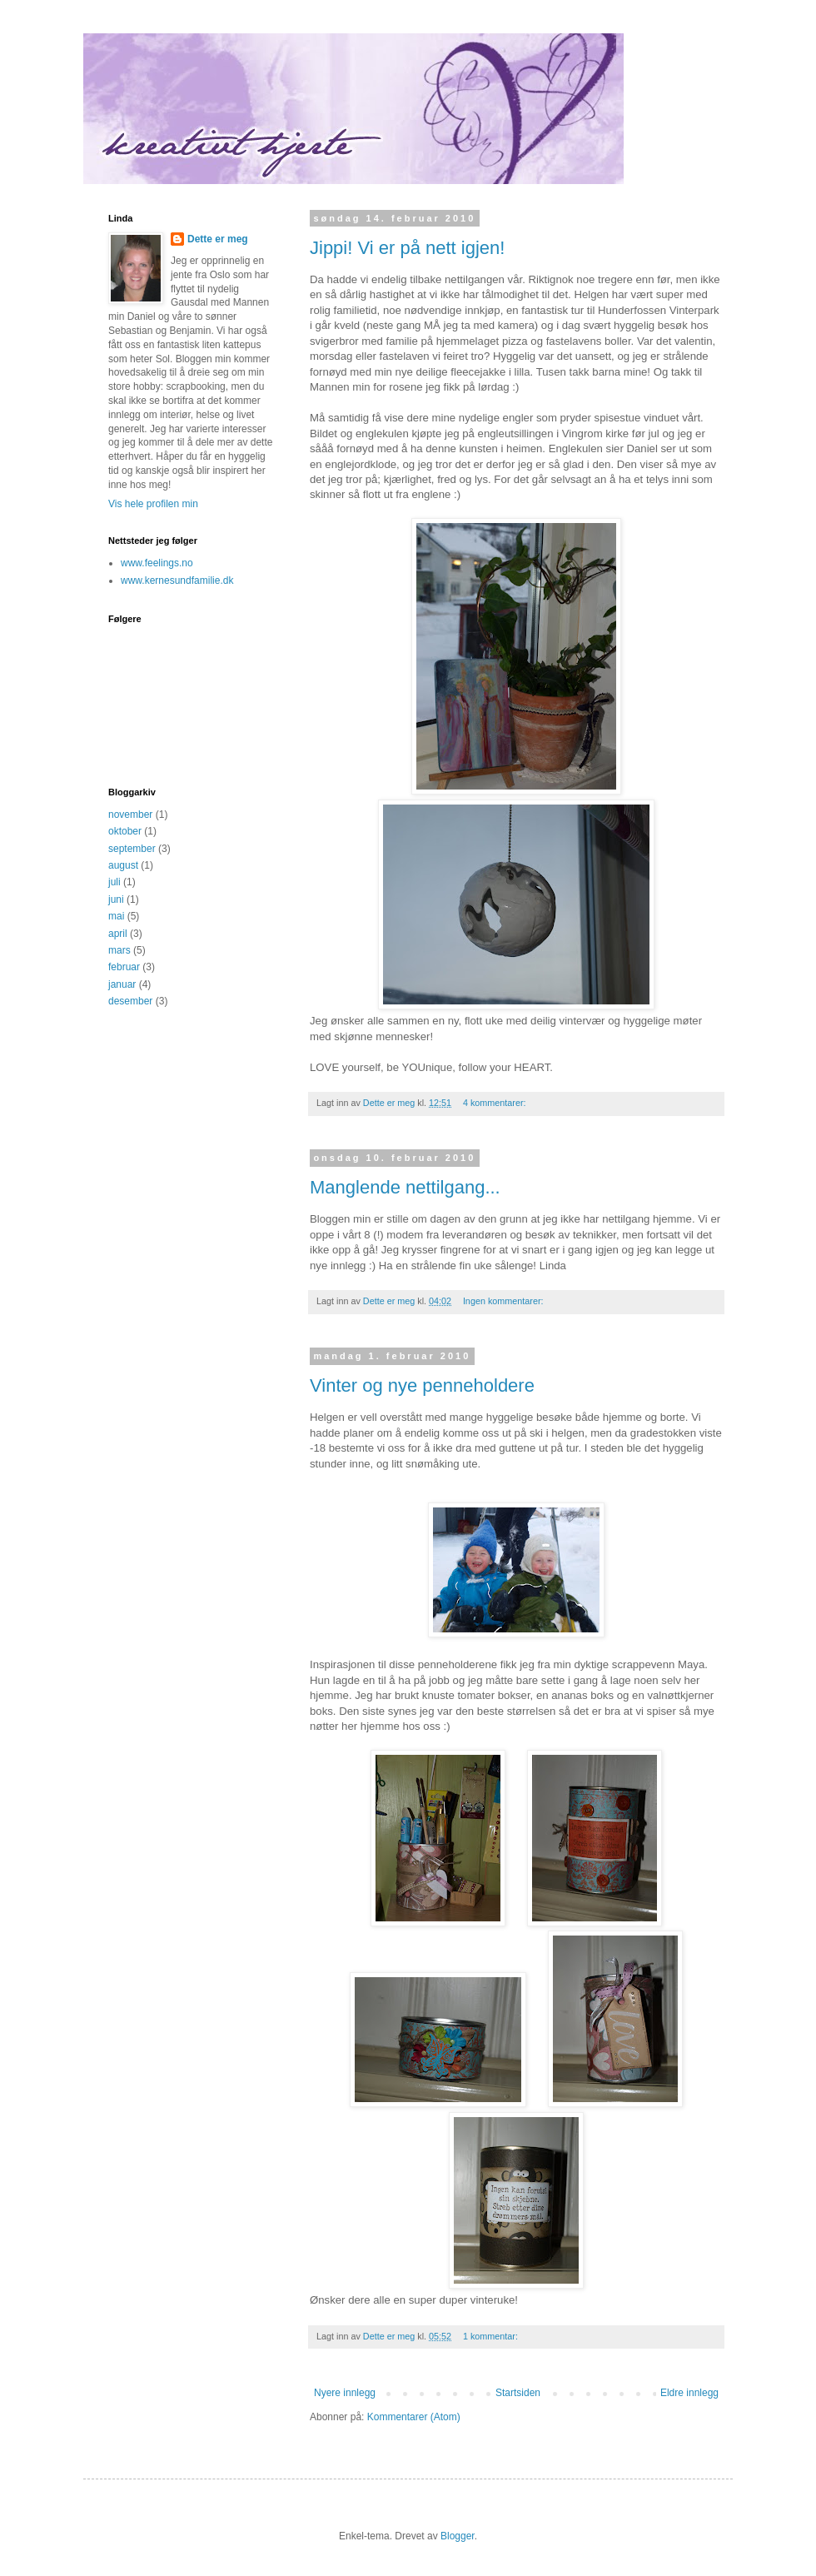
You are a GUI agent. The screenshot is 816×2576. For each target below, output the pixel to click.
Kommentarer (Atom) (413, 2417)
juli (114, 882)
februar (124, 967)
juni (116, 899)
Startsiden (517, 2393)
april (117, 933)
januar (122, 984)
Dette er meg (217, 239)
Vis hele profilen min (153, 504)
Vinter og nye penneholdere (422, 1385)
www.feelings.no (157, 563)
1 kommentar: (491, 2336)
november (130, 814)
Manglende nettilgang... (405, 1187)
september (132, 849)
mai (116, 916)
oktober (125, 831)
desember (130, 1001)
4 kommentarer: (496, 1103)
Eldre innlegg (689, 2393)
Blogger (457, 2536)
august (123, 865)
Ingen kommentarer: (504, 1301)
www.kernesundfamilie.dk (177, 580)
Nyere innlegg (345, 2393)
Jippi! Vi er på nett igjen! (407, 247)
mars (119, 950)
